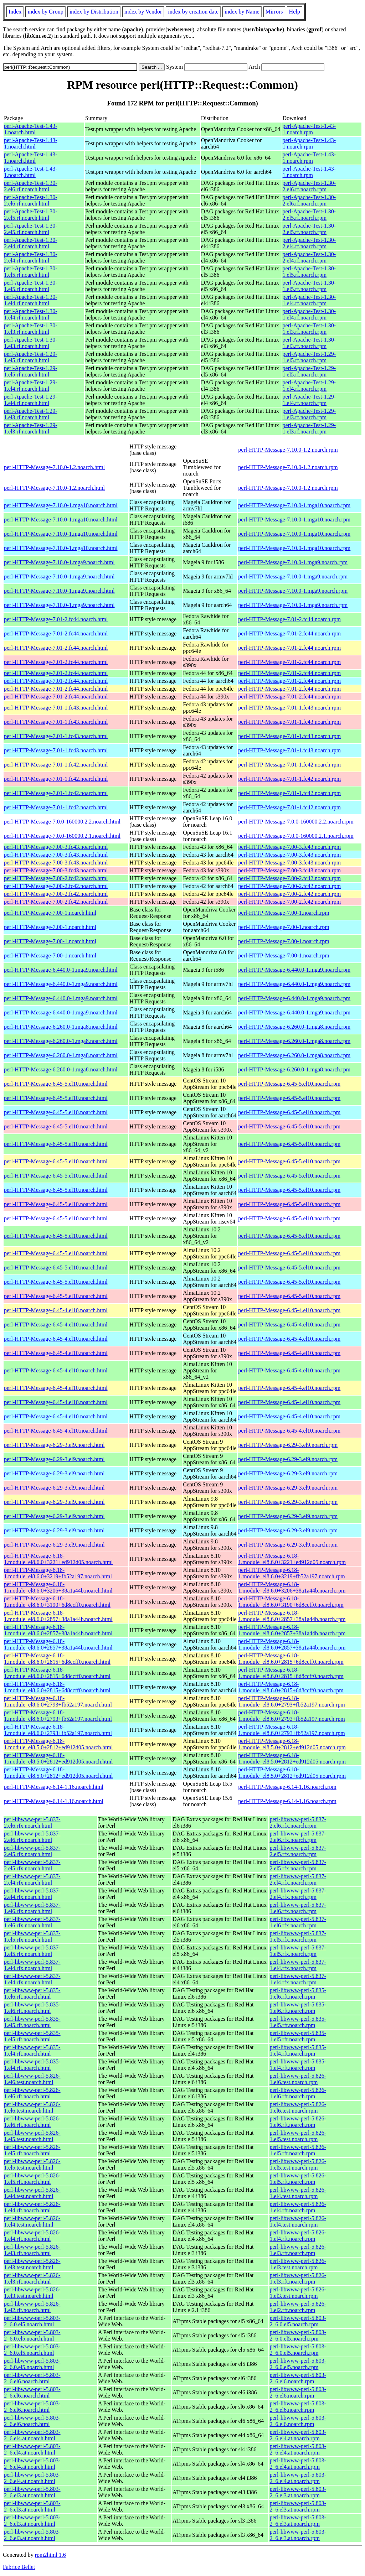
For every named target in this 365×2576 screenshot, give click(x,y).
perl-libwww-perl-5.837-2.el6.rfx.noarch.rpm (297, 1822)
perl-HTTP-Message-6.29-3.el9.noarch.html (54, 1445)
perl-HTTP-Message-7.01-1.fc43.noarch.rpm (289, 708)
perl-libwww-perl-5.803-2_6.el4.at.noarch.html (32, 2435)
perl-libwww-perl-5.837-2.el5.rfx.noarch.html (32, 1851)
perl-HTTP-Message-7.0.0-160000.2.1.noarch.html (62, 836)
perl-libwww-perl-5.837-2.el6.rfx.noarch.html (32, 1822)
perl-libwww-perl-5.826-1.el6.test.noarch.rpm (297, 2079)
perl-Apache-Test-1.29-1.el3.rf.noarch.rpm (309, 414)
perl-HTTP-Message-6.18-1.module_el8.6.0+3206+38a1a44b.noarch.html (58, 1587)
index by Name (242, 12)
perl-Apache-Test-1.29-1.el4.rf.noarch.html (30, 385)
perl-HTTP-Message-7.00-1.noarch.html (50, 913)
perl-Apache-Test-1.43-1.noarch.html (30, 129)
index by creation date (193, 12)
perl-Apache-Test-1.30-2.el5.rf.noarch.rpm (309, 214)
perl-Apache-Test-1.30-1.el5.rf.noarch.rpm (309, 271)
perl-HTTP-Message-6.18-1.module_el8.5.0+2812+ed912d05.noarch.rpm (292, 1744)
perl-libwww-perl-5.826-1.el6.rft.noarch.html (32, 2093)
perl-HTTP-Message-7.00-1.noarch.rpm (283, 913)
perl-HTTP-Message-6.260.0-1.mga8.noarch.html (61, 1027)
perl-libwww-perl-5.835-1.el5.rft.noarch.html (32, 2022)
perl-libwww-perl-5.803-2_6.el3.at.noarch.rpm (297, 2492)
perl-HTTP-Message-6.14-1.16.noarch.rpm (287, 1787)
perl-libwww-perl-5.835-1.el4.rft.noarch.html (32, 2050)
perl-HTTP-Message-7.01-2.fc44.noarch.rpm (289, 619)
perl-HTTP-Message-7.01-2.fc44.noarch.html (56, 619)
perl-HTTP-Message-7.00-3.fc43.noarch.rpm (289, 847)
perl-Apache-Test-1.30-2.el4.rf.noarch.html (30, 243)
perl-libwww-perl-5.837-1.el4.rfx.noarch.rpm (297, 1965)
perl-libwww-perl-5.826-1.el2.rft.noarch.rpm (297, 2307)
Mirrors (274, 12)
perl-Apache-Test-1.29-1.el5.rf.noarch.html (30, 357)
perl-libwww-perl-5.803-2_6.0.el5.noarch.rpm (297, 2321)
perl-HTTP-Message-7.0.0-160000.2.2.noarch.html (62, 822)
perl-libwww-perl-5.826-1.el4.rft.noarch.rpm (297, 2207)
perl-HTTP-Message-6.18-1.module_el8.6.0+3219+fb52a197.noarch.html (58, 1573)
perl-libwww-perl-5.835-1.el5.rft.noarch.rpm (297, 2022)
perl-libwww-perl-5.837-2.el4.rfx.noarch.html (32, 1879)
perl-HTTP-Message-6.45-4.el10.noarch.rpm (289, 1310)
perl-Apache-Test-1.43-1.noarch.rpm (309, 129)
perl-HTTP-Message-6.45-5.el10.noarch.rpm (289, 1084)
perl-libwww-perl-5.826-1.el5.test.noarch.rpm (297, 2136)
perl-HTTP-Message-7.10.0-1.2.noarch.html (54, 467)
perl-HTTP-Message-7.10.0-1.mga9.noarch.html (59, 562)
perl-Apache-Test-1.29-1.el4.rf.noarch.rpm (309, 385)
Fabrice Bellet (19, 2567)
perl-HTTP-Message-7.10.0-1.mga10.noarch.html (61, 505)
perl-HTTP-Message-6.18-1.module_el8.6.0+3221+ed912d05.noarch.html (58, 1559)
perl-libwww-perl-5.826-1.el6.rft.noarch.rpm (297, 2093)
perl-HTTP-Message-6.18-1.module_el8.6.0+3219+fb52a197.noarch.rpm (291, 1573)
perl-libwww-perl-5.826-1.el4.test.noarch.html (32, 2193)
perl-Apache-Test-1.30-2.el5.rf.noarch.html (30, 214)
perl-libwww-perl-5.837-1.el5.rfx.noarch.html (32, 1936)
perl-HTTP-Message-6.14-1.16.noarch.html (53, 1787)
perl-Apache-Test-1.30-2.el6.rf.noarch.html (30, 186)
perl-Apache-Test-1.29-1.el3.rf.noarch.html (30, 414)
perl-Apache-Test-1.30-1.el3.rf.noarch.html (30, 328)
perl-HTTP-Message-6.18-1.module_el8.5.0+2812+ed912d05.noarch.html (58, 1744)
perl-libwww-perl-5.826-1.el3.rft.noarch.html (32, 2250)
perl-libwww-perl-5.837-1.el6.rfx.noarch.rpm (297, 1908)
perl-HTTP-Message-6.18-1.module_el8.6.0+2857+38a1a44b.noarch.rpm (291, 1616)
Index (15, 12)
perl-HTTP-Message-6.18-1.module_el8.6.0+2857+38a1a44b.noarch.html (58, 1616)
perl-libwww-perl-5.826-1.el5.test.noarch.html (32, 2136)
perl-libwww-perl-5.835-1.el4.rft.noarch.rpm (297, 2050)
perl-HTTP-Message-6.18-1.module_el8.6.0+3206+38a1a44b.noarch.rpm (291, 1587)
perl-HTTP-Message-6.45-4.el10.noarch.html (56, 1310)
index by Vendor (143, 12)
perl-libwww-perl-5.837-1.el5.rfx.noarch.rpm (297, 1936)
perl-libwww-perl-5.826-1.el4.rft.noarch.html (32, 2207)
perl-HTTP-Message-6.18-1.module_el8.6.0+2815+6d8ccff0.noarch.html (57, 1658)
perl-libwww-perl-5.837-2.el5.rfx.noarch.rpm (297, 1851)
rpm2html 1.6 (50, 2555)
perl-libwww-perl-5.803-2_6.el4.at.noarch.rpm (297, 2435)
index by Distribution (94, 12)
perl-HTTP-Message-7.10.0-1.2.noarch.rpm (288, 450)
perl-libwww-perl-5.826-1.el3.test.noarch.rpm (297, 2264)
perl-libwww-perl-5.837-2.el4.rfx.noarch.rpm (297, 1879)
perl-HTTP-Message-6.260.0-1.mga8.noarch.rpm (294, 1027)
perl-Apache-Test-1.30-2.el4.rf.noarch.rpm (309, 243)
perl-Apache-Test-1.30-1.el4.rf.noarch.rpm (309, 300)
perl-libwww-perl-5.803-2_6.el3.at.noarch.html (32, 2492)
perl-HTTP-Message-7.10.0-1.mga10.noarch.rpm (294, 505)
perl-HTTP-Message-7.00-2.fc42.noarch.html (56, 878)
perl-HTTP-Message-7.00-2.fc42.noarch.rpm (289, 878)
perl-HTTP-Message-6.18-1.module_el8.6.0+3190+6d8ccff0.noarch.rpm (290, 1601)
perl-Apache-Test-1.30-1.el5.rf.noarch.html (30, 271)
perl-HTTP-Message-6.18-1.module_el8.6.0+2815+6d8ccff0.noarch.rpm (290, 1658)
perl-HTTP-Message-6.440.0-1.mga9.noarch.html (61, 970)
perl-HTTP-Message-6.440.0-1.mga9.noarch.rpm (294, 970)
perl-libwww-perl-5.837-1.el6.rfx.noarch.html (32, 1908)
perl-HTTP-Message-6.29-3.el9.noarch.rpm (288, 1445)
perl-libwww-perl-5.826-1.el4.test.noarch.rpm (297, 2193)
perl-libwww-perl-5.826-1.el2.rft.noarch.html (32, 2307)
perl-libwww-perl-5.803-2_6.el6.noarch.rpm (297, 2378)
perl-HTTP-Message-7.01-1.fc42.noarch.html (56, 765)
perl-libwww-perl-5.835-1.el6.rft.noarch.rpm (297, 1993)
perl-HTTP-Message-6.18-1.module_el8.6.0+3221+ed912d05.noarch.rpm (292, 1559)
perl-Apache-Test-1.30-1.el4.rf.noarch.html (30, 300)
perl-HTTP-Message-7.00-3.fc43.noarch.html (56, 847)
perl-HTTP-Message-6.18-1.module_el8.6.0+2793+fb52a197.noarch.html (58, 1701)
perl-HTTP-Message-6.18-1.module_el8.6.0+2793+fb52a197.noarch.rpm (291, 1701)
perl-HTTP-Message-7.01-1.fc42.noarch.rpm (289, 765)
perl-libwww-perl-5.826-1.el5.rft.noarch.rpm (297, 2150)
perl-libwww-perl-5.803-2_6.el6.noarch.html (32, 2378)
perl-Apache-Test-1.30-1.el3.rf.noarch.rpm (309, 328)
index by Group (45, 12)
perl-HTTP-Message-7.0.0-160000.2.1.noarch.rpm (295, 836)
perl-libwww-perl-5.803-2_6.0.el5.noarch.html (32, 2321)
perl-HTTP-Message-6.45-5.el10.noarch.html (56, 1084)
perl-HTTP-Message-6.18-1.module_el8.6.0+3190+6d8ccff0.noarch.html (57, 1601)
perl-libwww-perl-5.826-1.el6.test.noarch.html (32, 2079)
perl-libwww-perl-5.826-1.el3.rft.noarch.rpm (297, 2250)
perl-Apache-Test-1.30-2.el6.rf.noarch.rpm (309, 186)
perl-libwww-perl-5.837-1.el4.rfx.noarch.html (32, 1965)
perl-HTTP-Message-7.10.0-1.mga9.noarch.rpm (293, 562)
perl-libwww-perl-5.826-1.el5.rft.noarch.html (32, 2150)
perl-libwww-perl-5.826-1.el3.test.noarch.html (32, 2264)
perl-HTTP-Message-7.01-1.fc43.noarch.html (56, 708)
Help (294, 12)
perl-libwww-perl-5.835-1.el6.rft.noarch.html (32, 1993)
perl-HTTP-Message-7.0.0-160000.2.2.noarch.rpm (295, 822)
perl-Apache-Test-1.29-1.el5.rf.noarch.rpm (309, 357)
